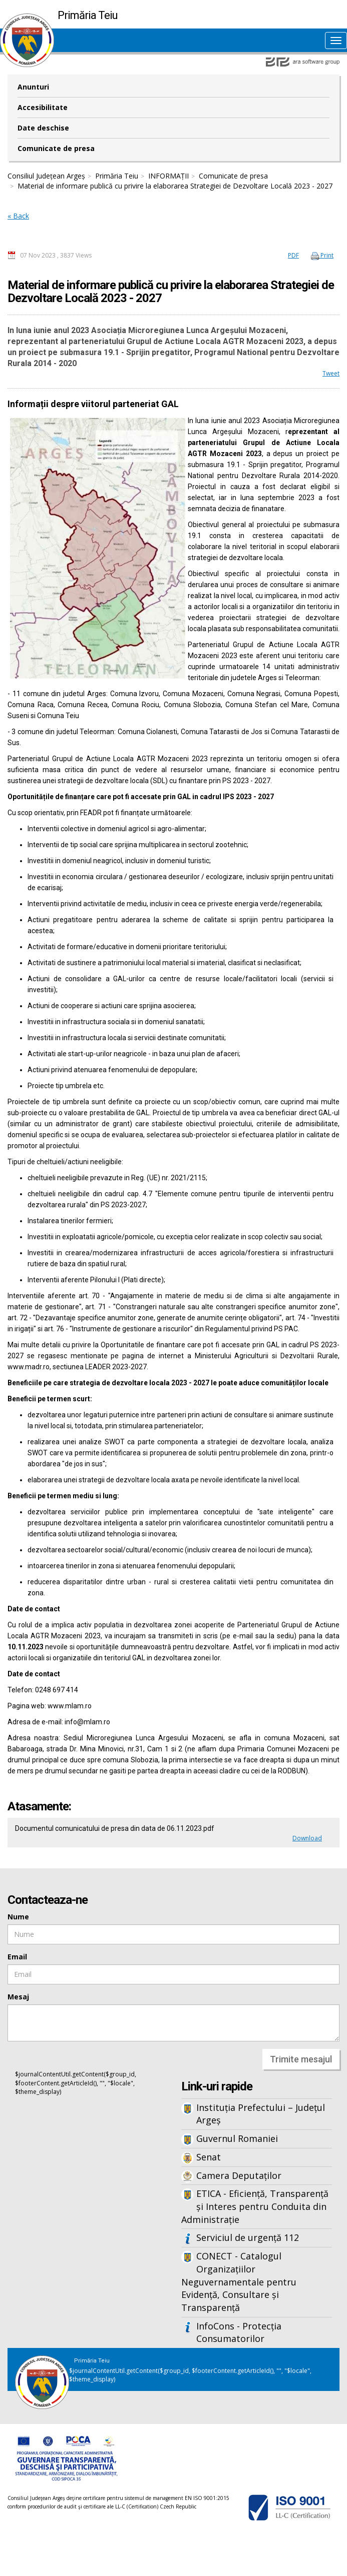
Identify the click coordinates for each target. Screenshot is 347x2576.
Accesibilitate (43, 107)
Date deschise (43, 128)
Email (17, 1956)
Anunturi (33, 87)
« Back (18, 216)
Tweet (330, 373)
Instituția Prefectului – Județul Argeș (260, 2113)
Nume (18, 1916)
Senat (208, 2157)
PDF (293, 255)
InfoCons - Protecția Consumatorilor (238, 2332)
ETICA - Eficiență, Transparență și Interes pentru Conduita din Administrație (254, 2206)
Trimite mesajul (301, 2059)
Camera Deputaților (238, 2175)
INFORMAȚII (168, 176)
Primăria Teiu (116, 176)
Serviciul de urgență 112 (247, 2237)
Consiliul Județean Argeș (46, 176)
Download (307, 1838)
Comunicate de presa (56, 148)
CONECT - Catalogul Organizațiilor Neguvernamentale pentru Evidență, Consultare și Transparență (238, 2281)
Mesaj (18, 1996)
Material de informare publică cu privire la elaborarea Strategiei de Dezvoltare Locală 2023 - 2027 (175, 186)
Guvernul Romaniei (237, 2138)
